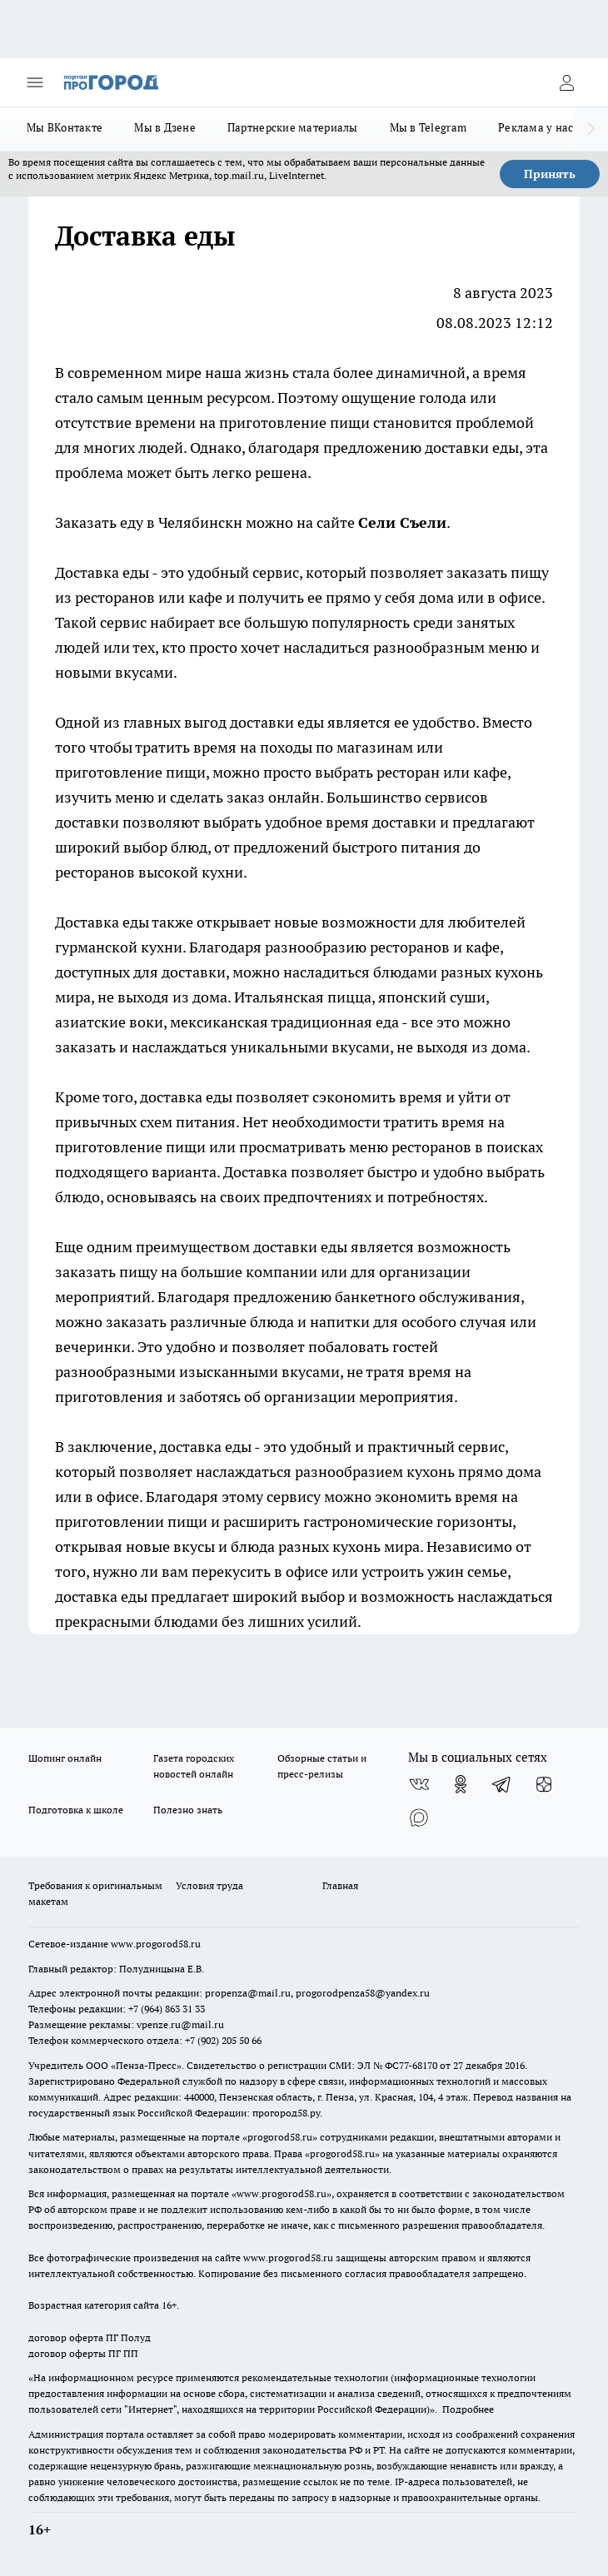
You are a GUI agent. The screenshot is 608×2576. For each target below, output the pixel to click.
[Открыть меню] (35, 82)
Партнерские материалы (292, 127)
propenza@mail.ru (248, 1993)
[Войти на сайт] (566, 82)
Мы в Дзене (165, 127)
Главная (340, 1885)
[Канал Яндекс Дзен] (544, 1784)
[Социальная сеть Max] (419, 1817)
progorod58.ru (279, 2137)
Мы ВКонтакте (64, 127)
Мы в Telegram (428, 127)
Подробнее (468, 2409)
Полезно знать (187, 1809)
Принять (550, 174)
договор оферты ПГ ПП (83, 2353)
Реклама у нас (536, 127)
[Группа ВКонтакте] (419, 1784)
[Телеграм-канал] (502, 1784)
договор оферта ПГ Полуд (89, 2337)
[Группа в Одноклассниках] (460, 1784)
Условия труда (209, 1885)
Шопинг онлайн (65, 1758)
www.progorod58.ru (156, 1943)
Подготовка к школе (75, 1809)
